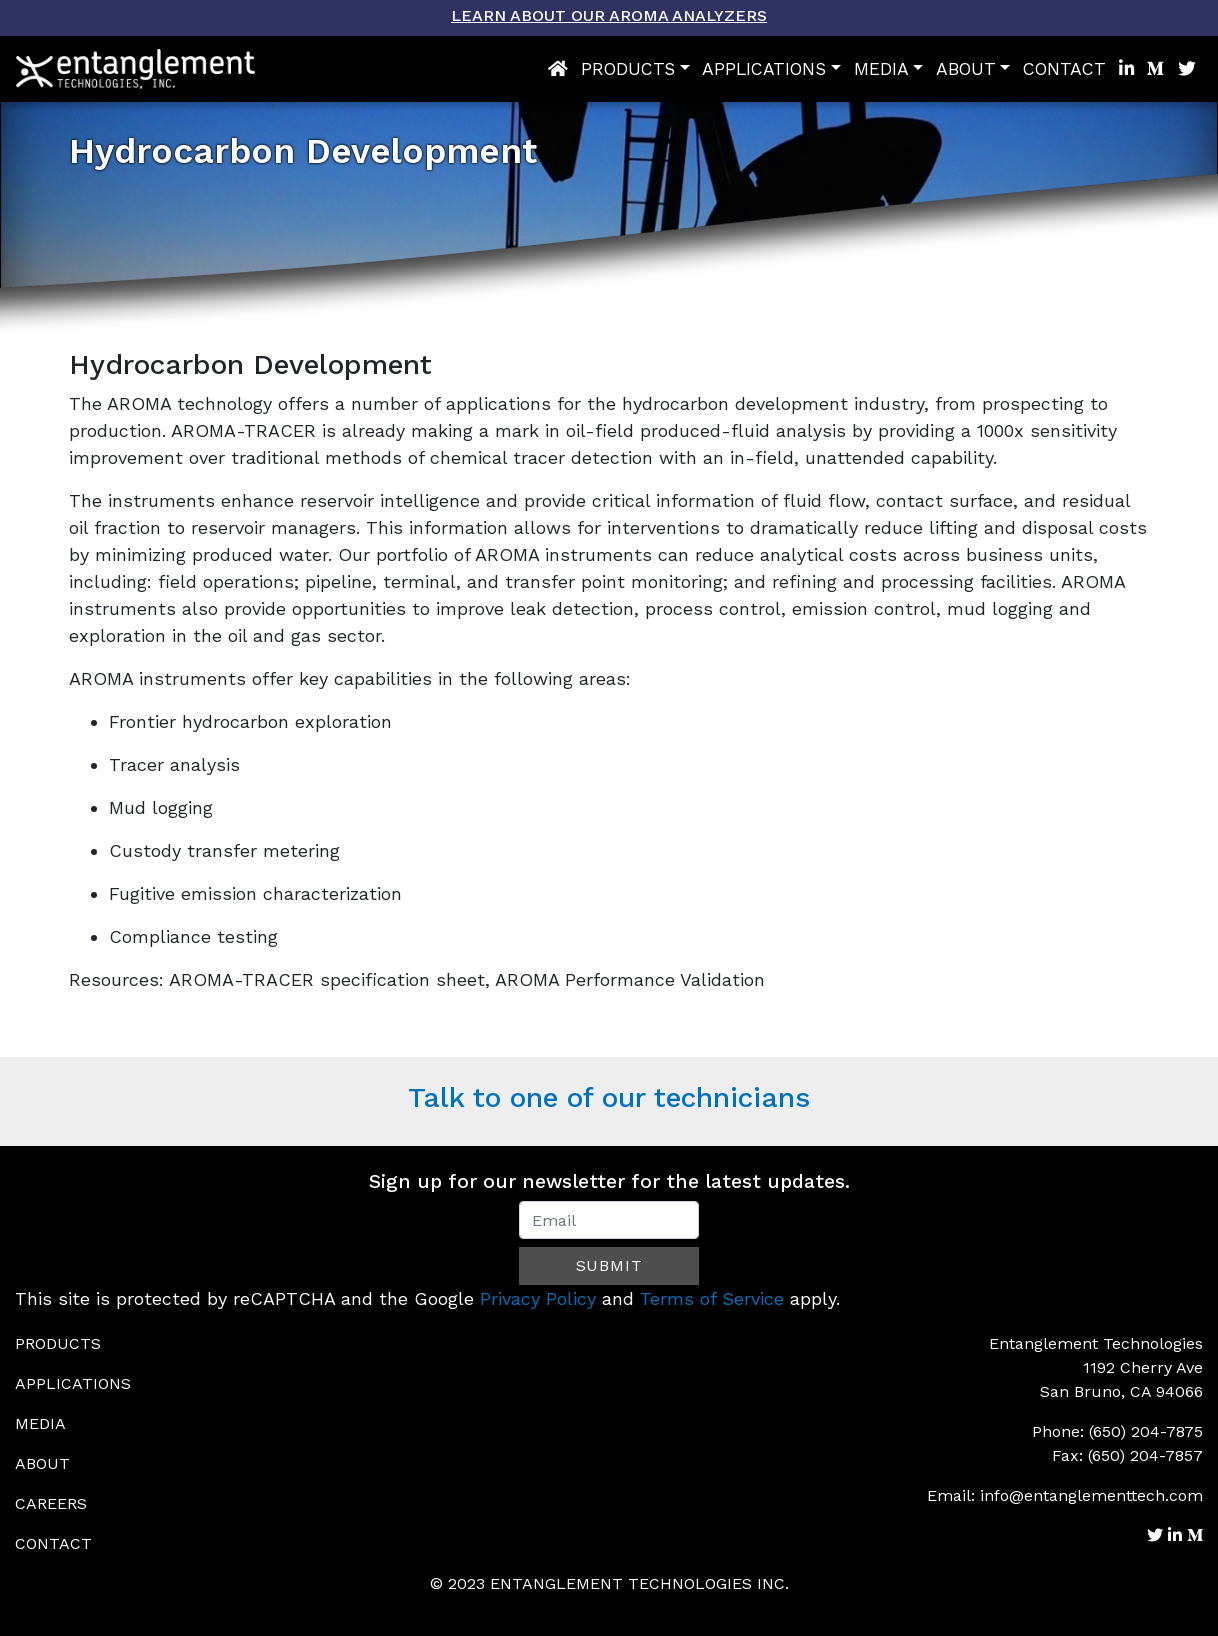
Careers (51, 1503)
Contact (1064, 69)
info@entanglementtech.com (1091, 1495)
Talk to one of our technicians (609, 1097)
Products (628, 69)
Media (881, 69)
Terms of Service (712, 1298)
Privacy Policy (538, 1298)
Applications (764, 69)
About (966, 69)
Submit (609, 1265)
